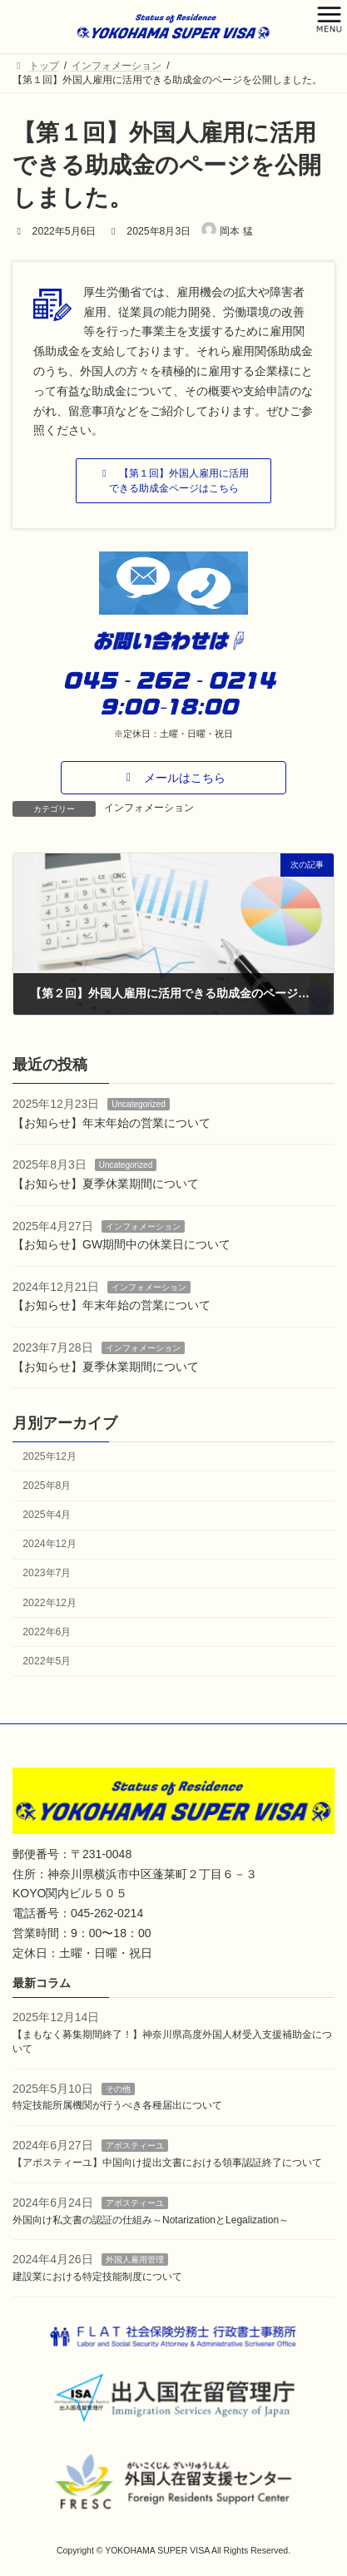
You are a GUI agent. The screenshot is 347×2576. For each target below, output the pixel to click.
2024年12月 (49, 1544)
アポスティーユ (135, 2145)
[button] (174, 480)
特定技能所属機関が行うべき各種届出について (117, 2105)
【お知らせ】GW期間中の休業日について (121, 1245)
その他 (118, 2088)
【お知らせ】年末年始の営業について (111, 1123)
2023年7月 (46, 1574)
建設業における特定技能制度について (97, 2276)
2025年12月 (49, 1456)
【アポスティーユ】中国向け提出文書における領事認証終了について (167, 2162)
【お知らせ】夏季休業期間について (105, 1183)
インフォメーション (149, 807)
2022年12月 (49, 1603)
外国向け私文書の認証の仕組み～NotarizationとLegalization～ (150, 2219)
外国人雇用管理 (135, 2259)
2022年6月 (46, 1632)
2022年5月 (46, 1661)
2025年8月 (46, 1485)
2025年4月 (46, 1515)
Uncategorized (138, 1105)
